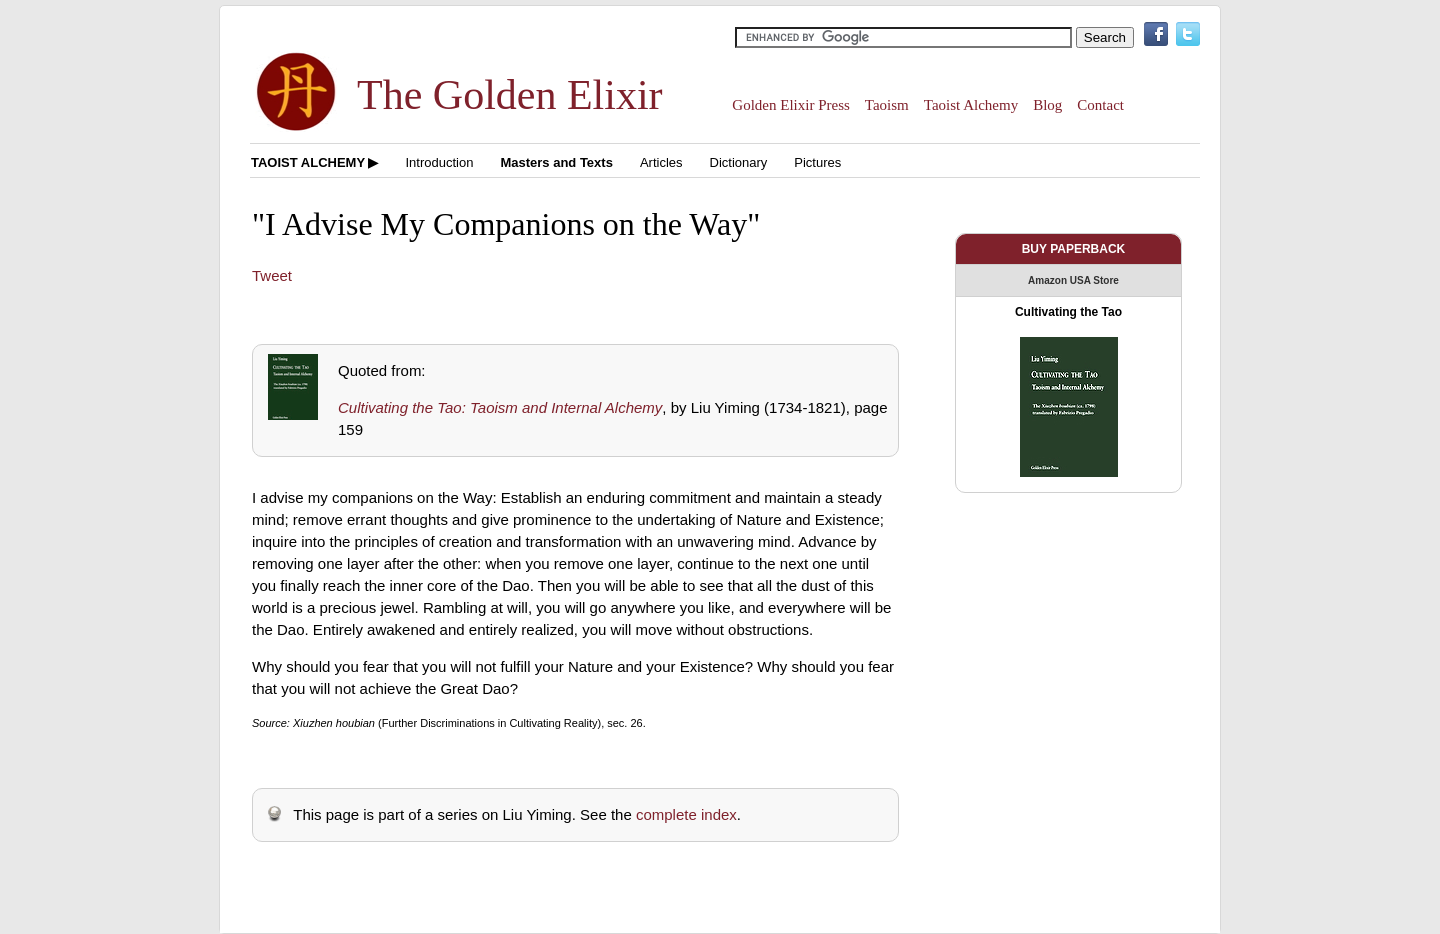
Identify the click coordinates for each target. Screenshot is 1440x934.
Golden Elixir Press (791, 105)
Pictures (817, 162)
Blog (1047, 105)
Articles (661, 162)
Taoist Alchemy (971, 105)
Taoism (887, 105)
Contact (1100, 105)
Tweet (272, 275)
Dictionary (739, 162)
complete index (686, 814)
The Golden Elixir (510, 95)
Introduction (439, 162)
